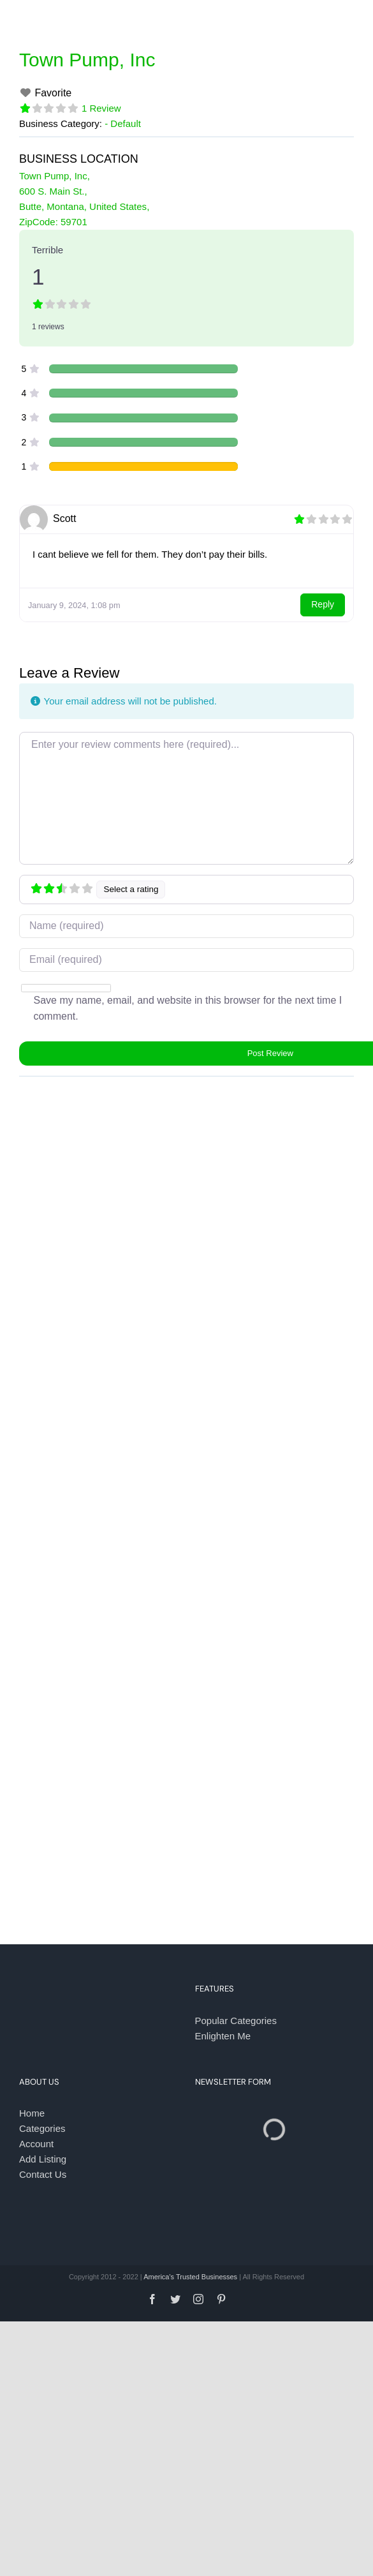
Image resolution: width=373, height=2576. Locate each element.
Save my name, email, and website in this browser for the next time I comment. (187, 1008)
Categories (42, 2128)
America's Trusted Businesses (190, 2277)
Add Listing (42, 2159)
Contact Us (42, 2174)
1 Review (101, 108)
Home (32, 2113)
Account (36, 2143)
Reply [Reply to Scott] (322, 604)
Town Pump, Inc (87, 59)
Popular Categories (236, 2020)
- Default (123, 123)
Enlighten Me (223, 2035)
